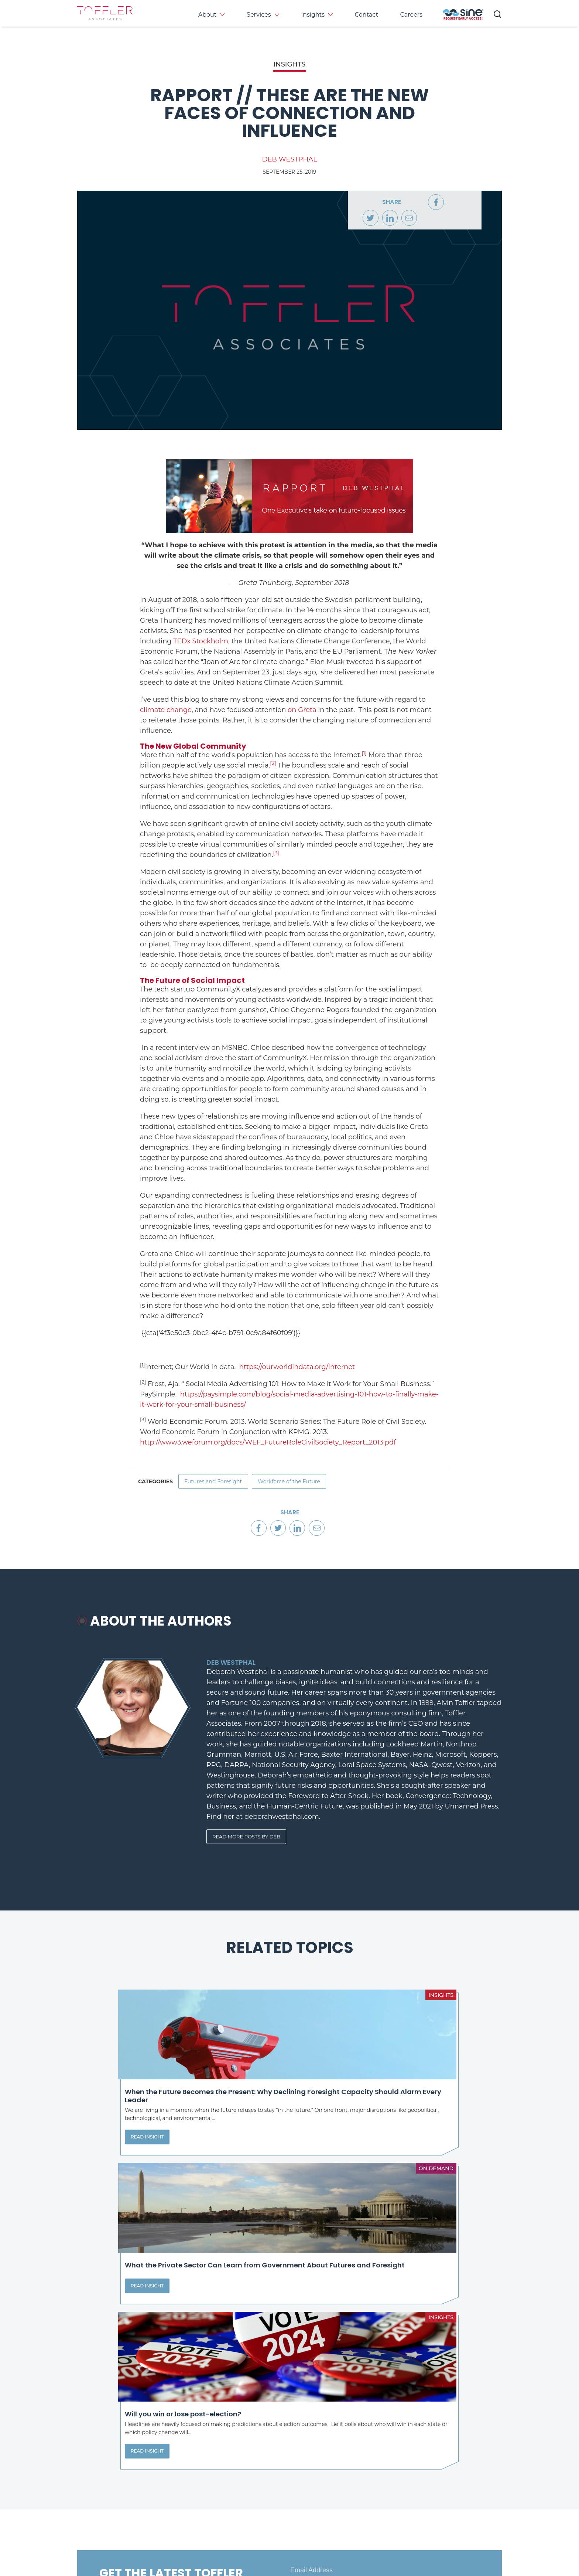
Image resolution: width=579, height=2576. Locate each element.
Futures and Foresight (218, 1483)
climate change (166, 710)
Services (259, 14)
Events (441, 2458)
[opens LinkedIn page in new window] (298, 2504)
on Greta (302, 710)
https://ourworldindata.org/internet (297, 1367)
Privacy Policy (94, 2542)
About (207, 14)
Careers (411, 14)
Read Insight (108, 2172)
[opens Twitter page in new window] (323, 2504)
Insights (313, 14)
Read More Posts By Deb (248, 1846)
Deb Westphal (289, 159)
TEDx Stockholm (200, 641)
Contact (366, 14)
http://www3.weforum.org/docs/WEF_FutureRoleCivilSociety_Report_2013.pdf (268, 1442)
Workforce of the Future (306, 1483)
